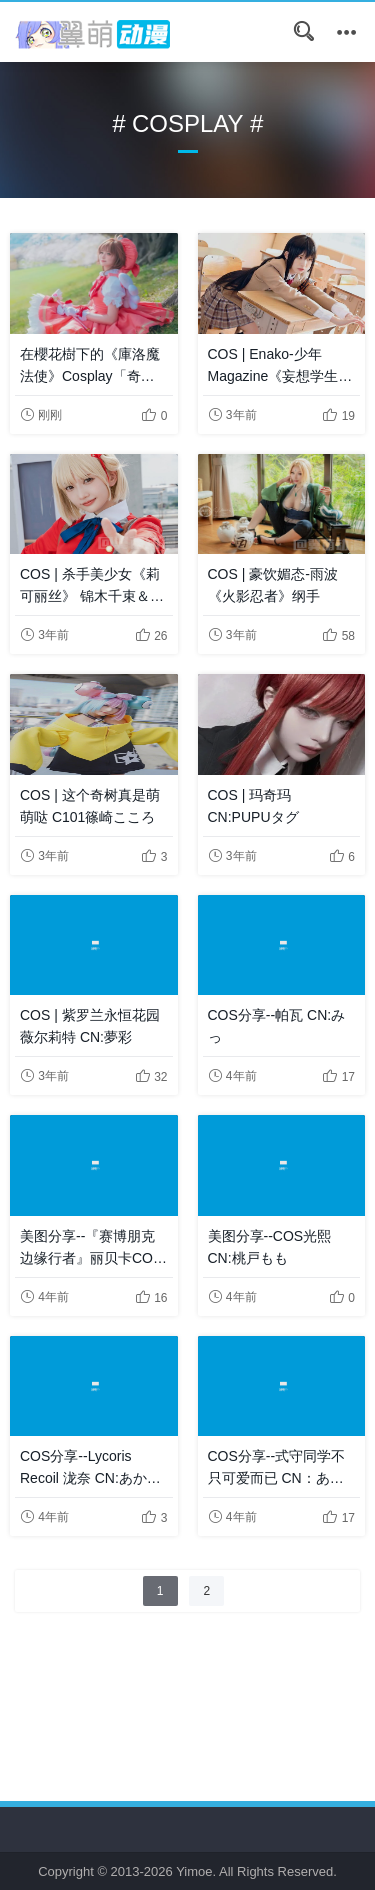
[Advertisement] (187, 1683)
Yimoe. (196, 1871)
